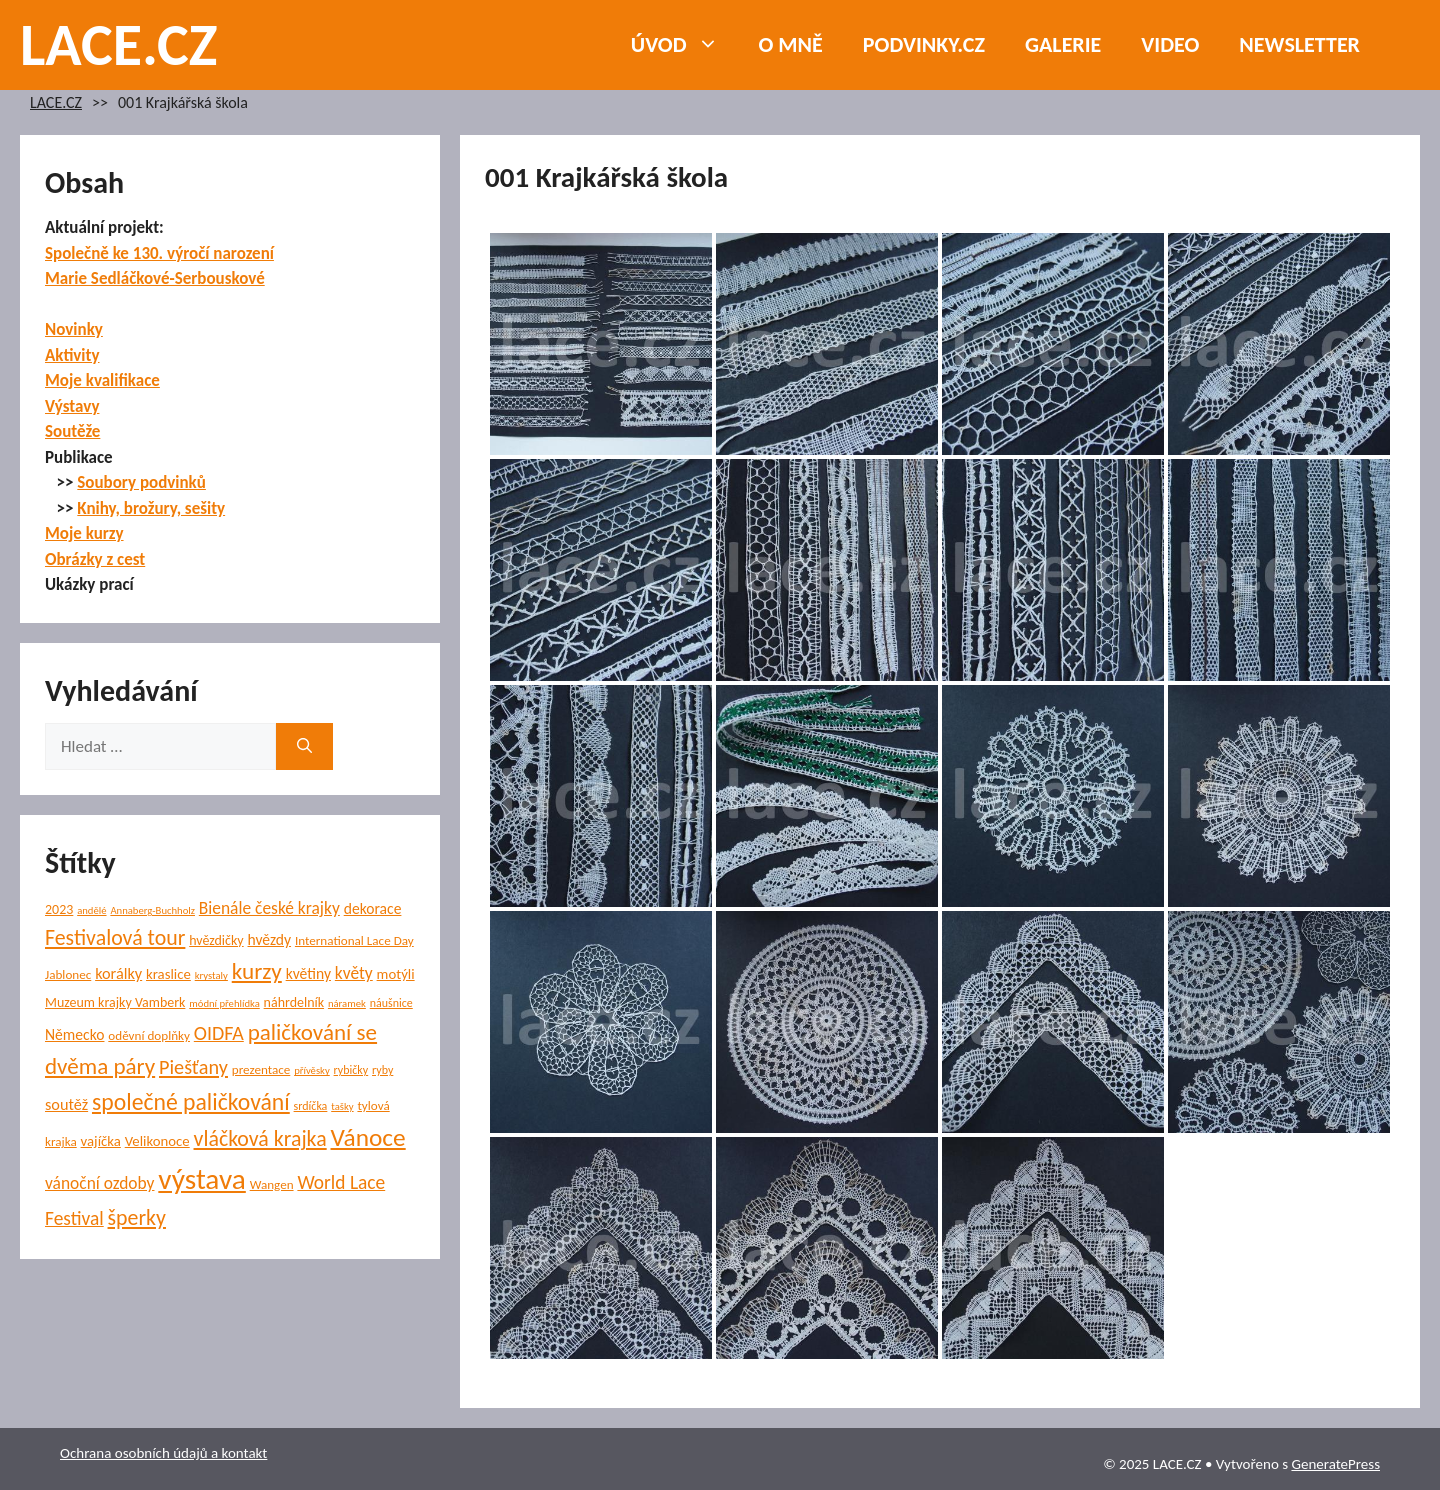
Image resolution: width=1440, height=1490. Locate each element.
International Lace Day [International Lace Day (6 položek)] (354, 940)
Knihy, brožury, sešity (151, 508)
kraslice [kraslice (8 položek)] (168, 974)
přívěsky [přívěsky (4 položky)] (312, 1070)
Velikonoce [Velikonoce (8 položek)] (157, 1141)
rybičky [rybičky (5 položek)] (351, 1070)
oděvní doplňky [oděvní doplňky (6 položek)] (149, 1035)
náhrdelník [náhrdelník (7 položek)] (294, 1002)
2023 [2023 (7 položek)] (59, 909)
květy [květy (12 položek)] (354, 973)
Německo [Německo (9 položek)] (74, 1034)
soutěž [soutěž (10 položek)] (66, 1104)
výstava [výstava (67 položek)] (201, 1179)
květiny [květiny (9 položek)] (308, 973)
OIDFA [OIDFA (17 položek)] (219, 1033)
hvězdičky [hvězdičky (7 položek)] (216, 940)
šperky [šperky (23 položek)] (137, 1217)
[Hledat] (304, 747)
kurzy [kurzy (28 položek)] (257, 971)
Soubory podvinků (141, 482)
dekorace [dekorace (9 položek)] (373, 908)
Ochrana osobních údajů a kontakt (163, 1453)
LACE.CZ (119, 44)
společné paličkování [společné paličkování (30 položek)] (191, 1101)
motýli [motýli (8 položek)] (396, 974)
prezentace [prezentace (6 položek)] (261, 1069)
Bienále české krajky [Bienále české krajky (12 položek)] (269, 908)
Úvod (685, 45)
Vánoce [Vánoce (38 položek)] (368, 1137)
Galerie (1063, 44)
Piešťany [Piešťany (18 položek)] (193, 1067)
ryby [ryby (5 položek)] (382, 1070)
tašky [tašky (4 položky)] (342, 1106)
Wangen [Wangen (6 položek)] (272, 1184)
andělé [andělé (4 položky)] (91, 910)
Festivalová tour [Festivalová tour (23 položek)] (115, 937)
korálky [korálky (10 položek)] (118, 973)
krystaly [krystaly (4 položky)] (211, 975)
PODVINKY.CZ (924, 44)
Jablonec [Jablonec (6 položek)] (68, 974)
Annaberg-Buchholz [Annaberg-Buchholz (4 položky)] (152, 910)
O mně (791, 44)
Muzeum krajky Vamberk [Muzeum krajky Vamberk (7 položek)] (115, 1002)
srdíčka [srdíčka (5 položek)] (311, 1106)
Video (1170, 44)
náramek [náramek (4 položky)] (347, 1003)
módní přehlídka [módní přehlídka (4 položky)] (224, 1003)
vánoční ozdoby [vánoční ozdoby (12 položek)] (100, 1183)
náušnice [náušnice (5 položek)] (391, 1003)
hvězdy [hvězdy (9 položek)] (270, 939)
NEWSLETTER (1299, 44)
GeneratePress (1335, 1464)
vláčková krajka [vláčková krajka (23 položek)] (260, 1138)
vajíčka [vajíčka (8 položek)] (101, 1141)
